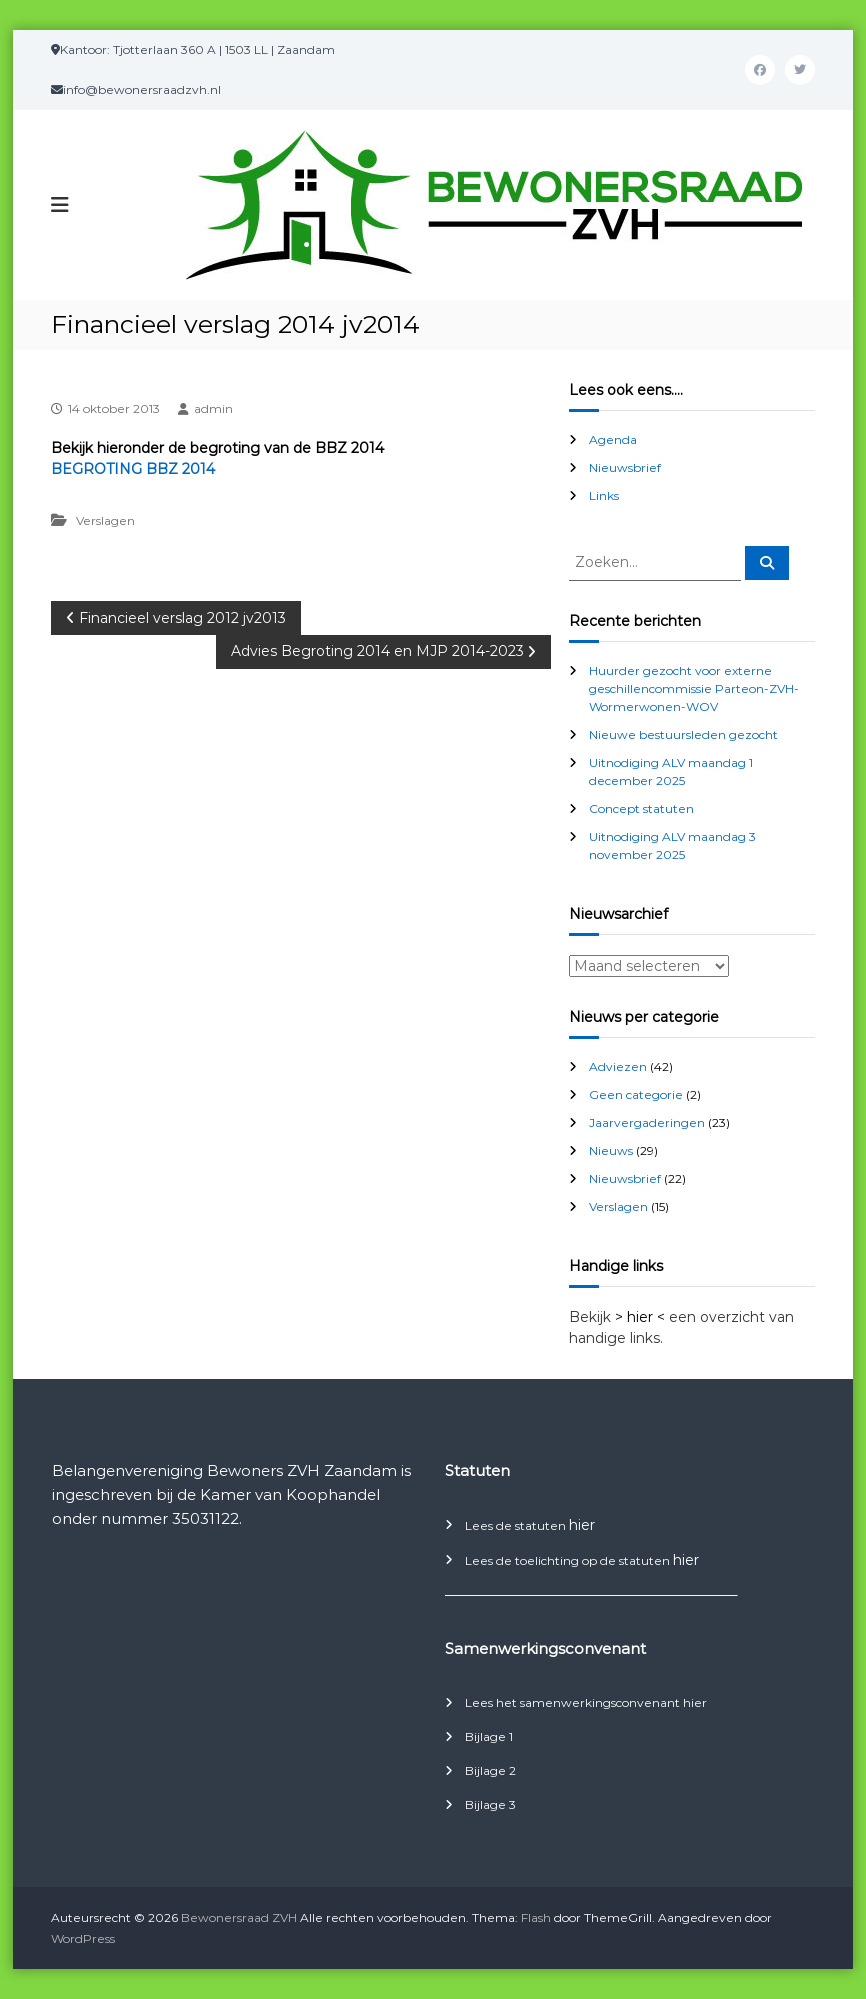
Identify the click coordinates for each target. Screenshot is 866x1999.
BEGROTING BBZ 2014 (133, 469)
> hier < (640, 1317)
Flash (536, 1917)
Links (604, 495)
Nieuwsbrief (625, 467)
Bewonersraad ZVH (239, 1917)
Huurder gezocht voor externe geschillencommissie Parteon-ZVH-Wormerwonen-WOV (694, 688)
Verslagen (105, 520)
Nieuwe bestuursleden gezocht (683, 734)
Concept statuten (641, 808)
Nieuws (611, 1150)
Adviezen (618, 1066)
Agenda (613, 439)
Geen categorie (636, 1094)
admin (213, 408)
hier (582, 1525)
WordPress (83, 1938)
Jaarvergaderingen (647, 1122)
